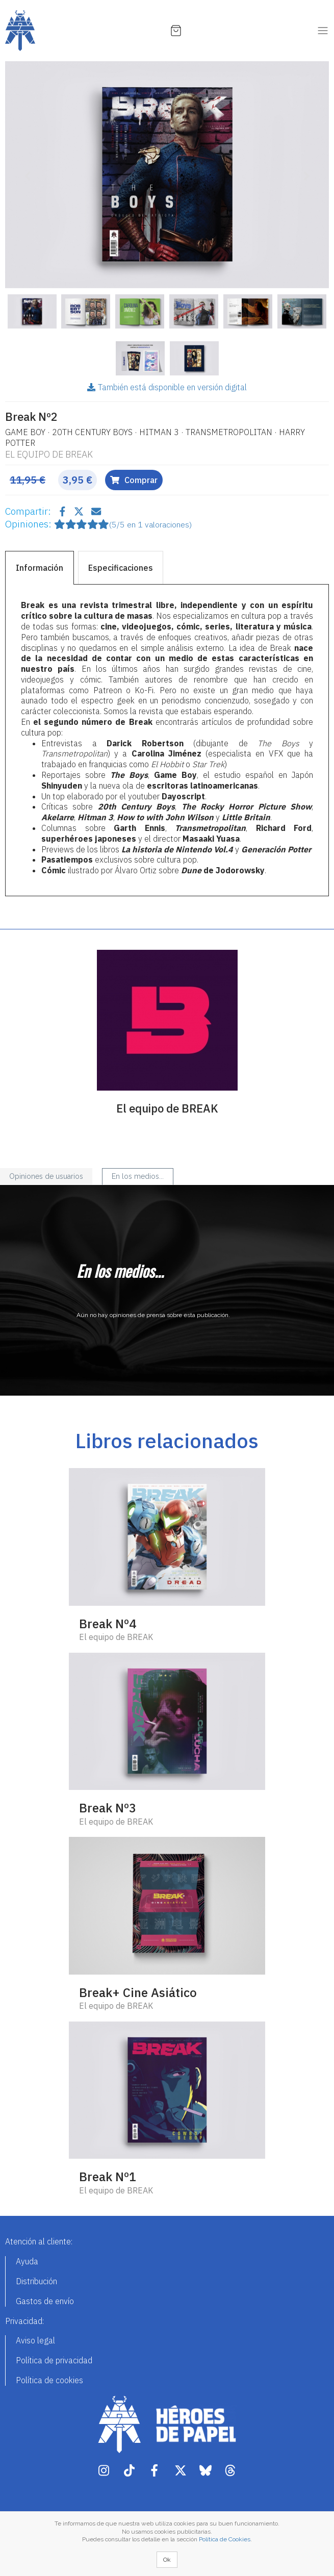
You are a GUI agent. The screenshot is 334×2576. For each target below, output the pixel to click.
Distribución (36, 2281)
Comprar (134, 480)
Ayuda (27, 2261)
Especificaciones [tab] (120, 568)
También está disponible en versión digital (167, 387)
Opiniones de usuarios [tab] (46, 1176)
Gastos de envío (45, 2301)
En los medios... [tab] (138, 1176)
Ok (167, 2559)
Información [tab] (39, 568)
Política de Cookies (224, 2539)
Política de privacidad (54, 2360)
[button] (29, 174)
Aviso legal (35, 2340)
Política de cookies (49, 2380)
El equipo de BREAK (49, 454)
